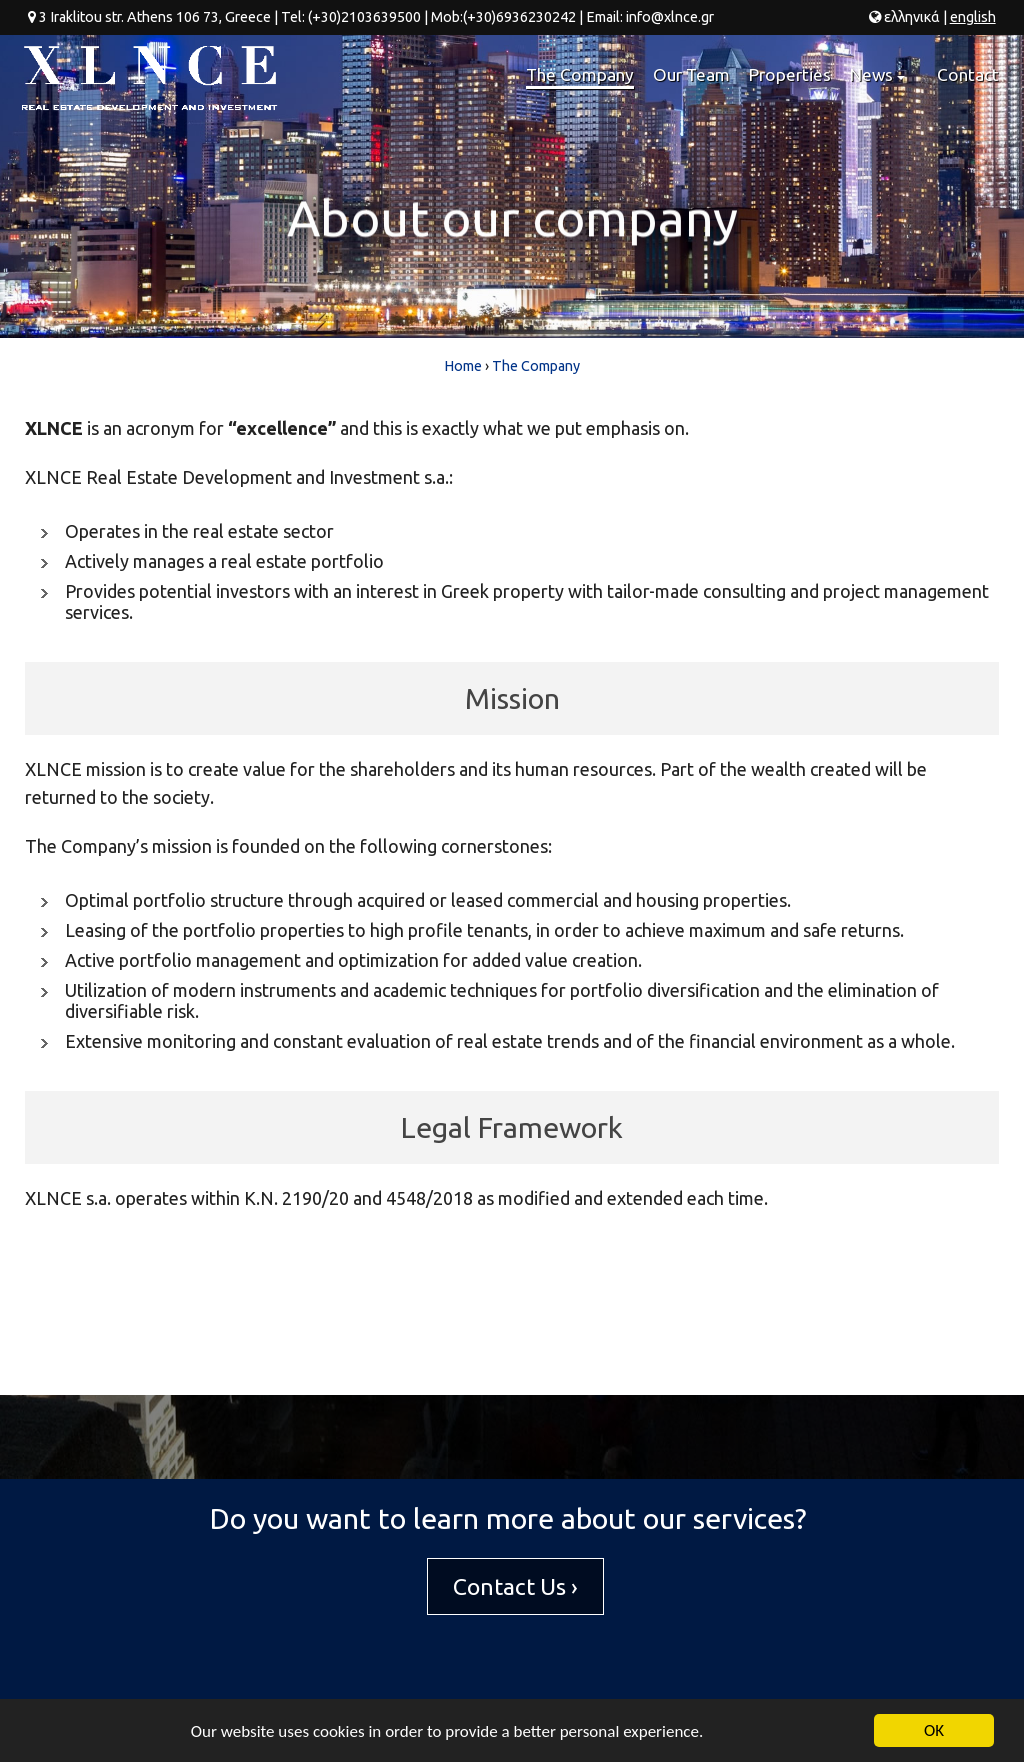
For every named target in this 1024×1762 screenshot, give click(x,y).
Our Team (691, 74)
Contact (968, 74)
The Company (580, 74)
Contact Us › (515, 1586)
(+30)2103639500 (364, 17)
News (880, 83)
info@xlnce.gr (670, 17)
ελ (912, 17)
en (973, 17)
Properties (790, 74)
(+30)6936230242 (519, 17)
